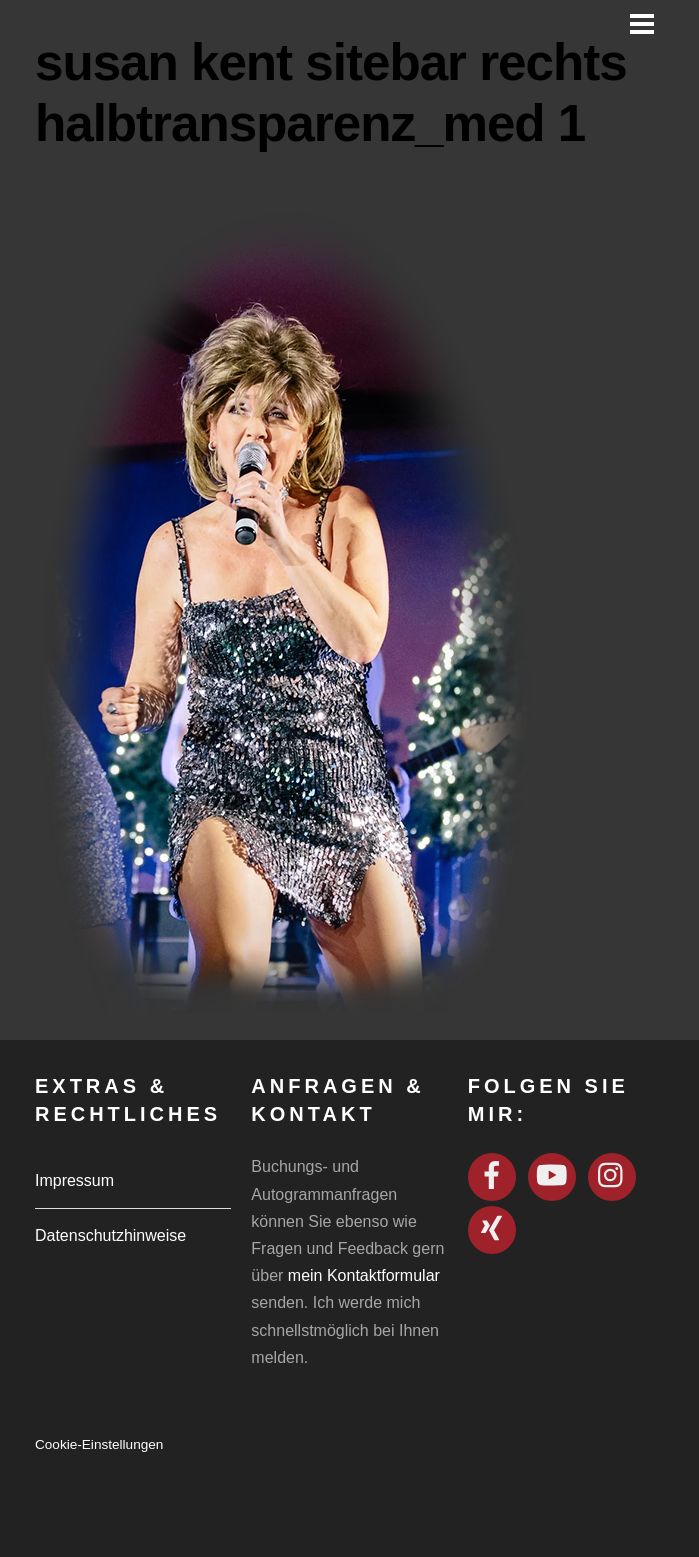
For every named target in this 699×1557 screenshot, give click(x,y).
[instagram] (612, 1176)
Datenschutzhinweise (110, 1235)
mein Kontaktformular (364, 1275)
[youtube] (552, 1176)
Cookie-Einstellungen (99, 1444)
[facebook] (492, 1176)
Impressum (74, 1180)
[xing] (492, 1229)
